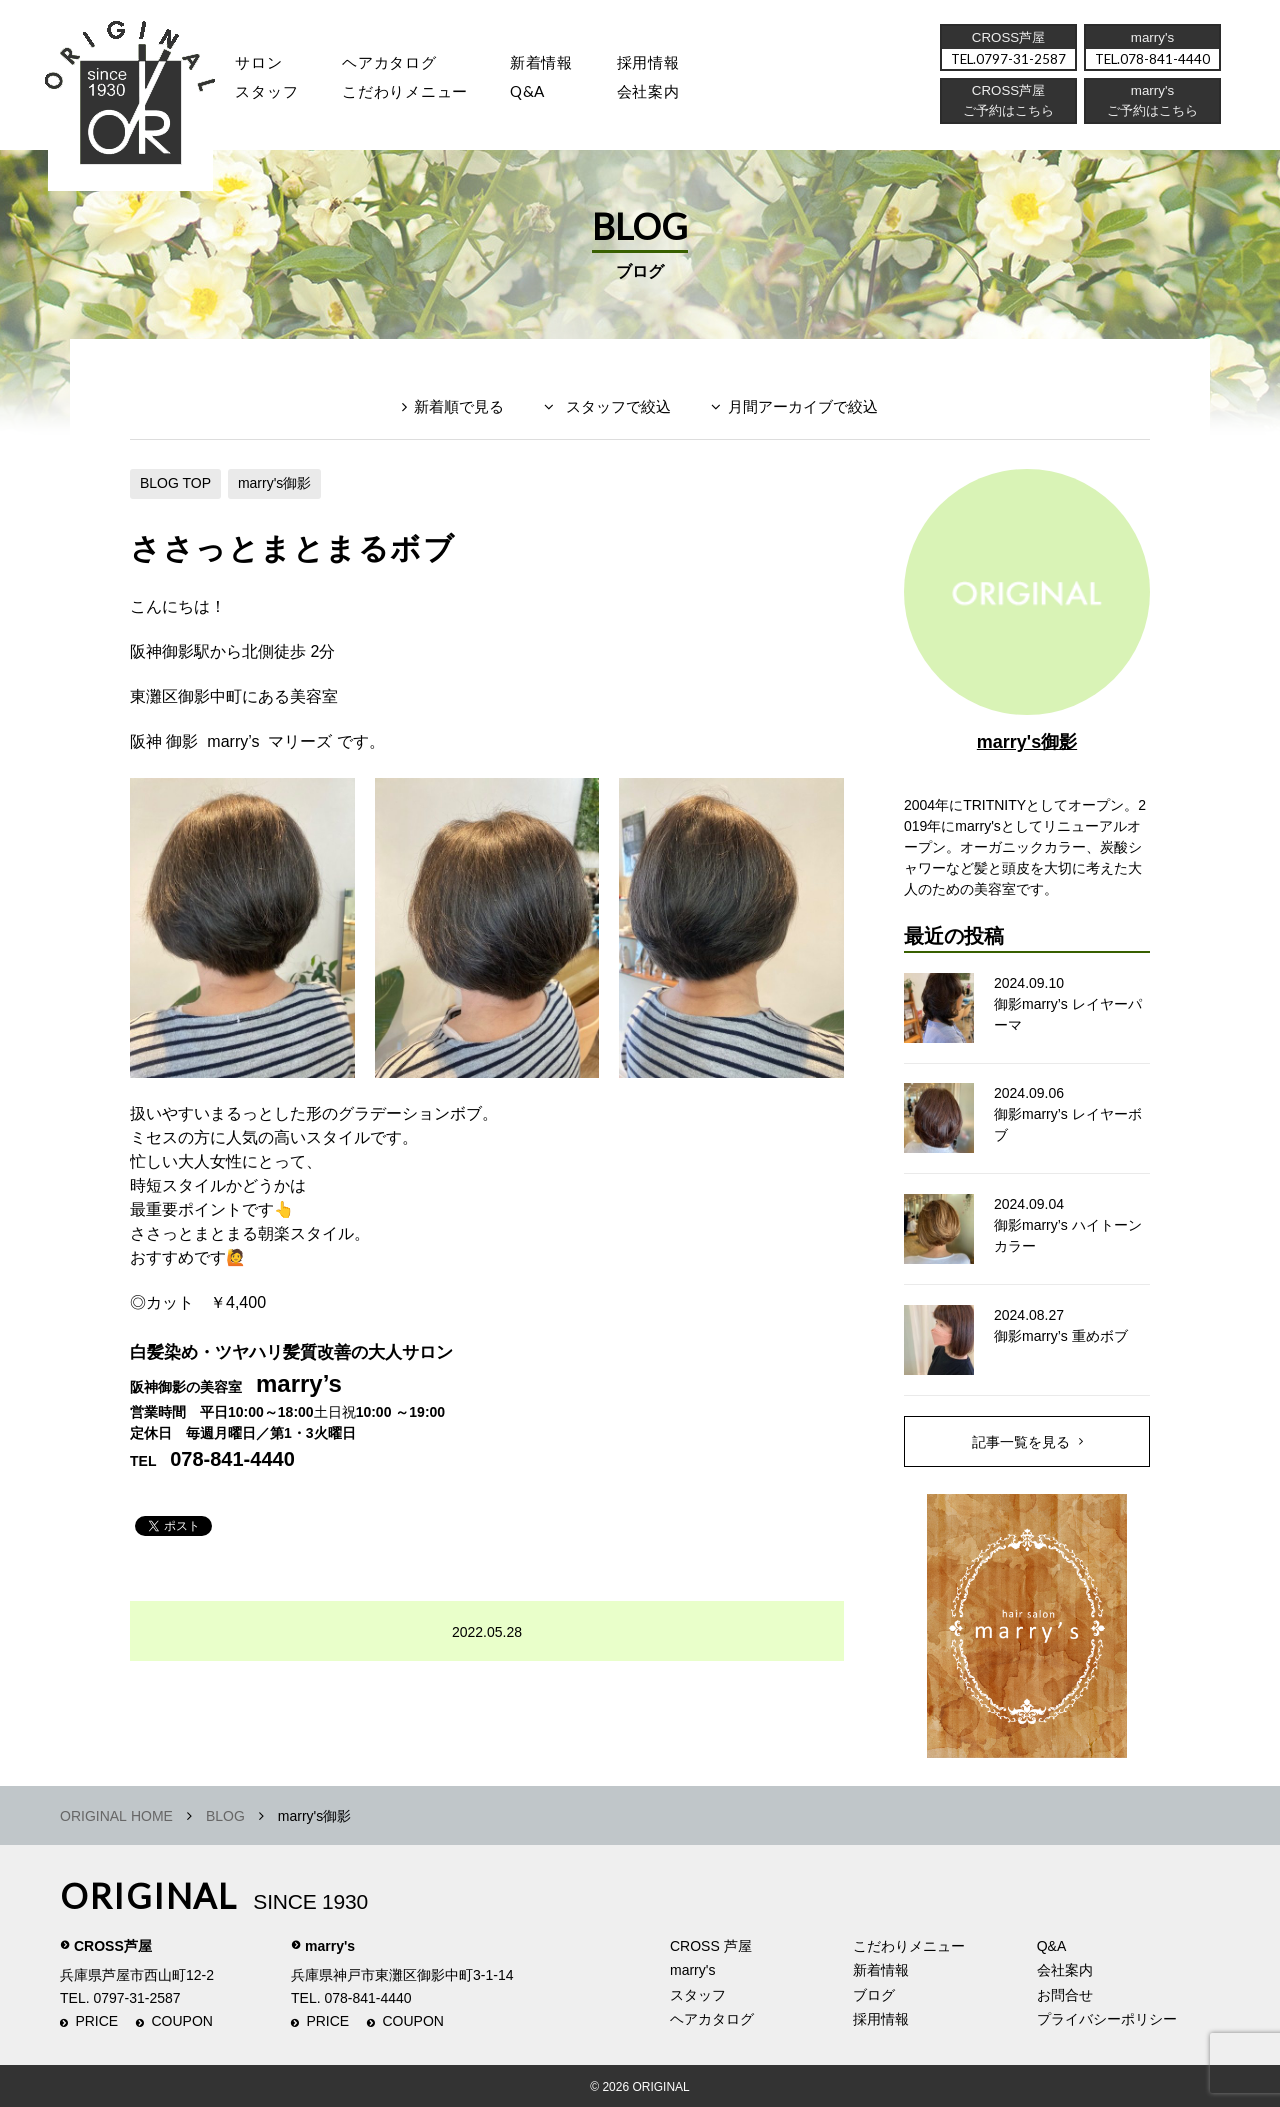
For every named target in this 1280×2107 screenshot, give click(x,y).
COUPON (182, 2021)
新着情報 (881, 1970)
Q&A (542, 95)
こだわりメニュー (909, 1946)
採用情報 (669, 64)
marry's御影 (274, 483)
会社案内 (669, 95)
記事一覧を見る (1021, 1441)
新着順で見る (459, 406)
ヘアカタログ (398, 64)
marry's (330, 1946)
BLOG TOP (175, 483)
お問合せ (1065, 1995)
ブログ (874, 1995)
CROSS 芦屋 (711, 1946)
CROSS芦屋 (113, 1946)
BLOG (225, 1816)
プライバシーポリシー (1107, 2019)
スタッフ (269, 95)
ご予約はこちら (1151, 115)
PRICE (96, 2021)
